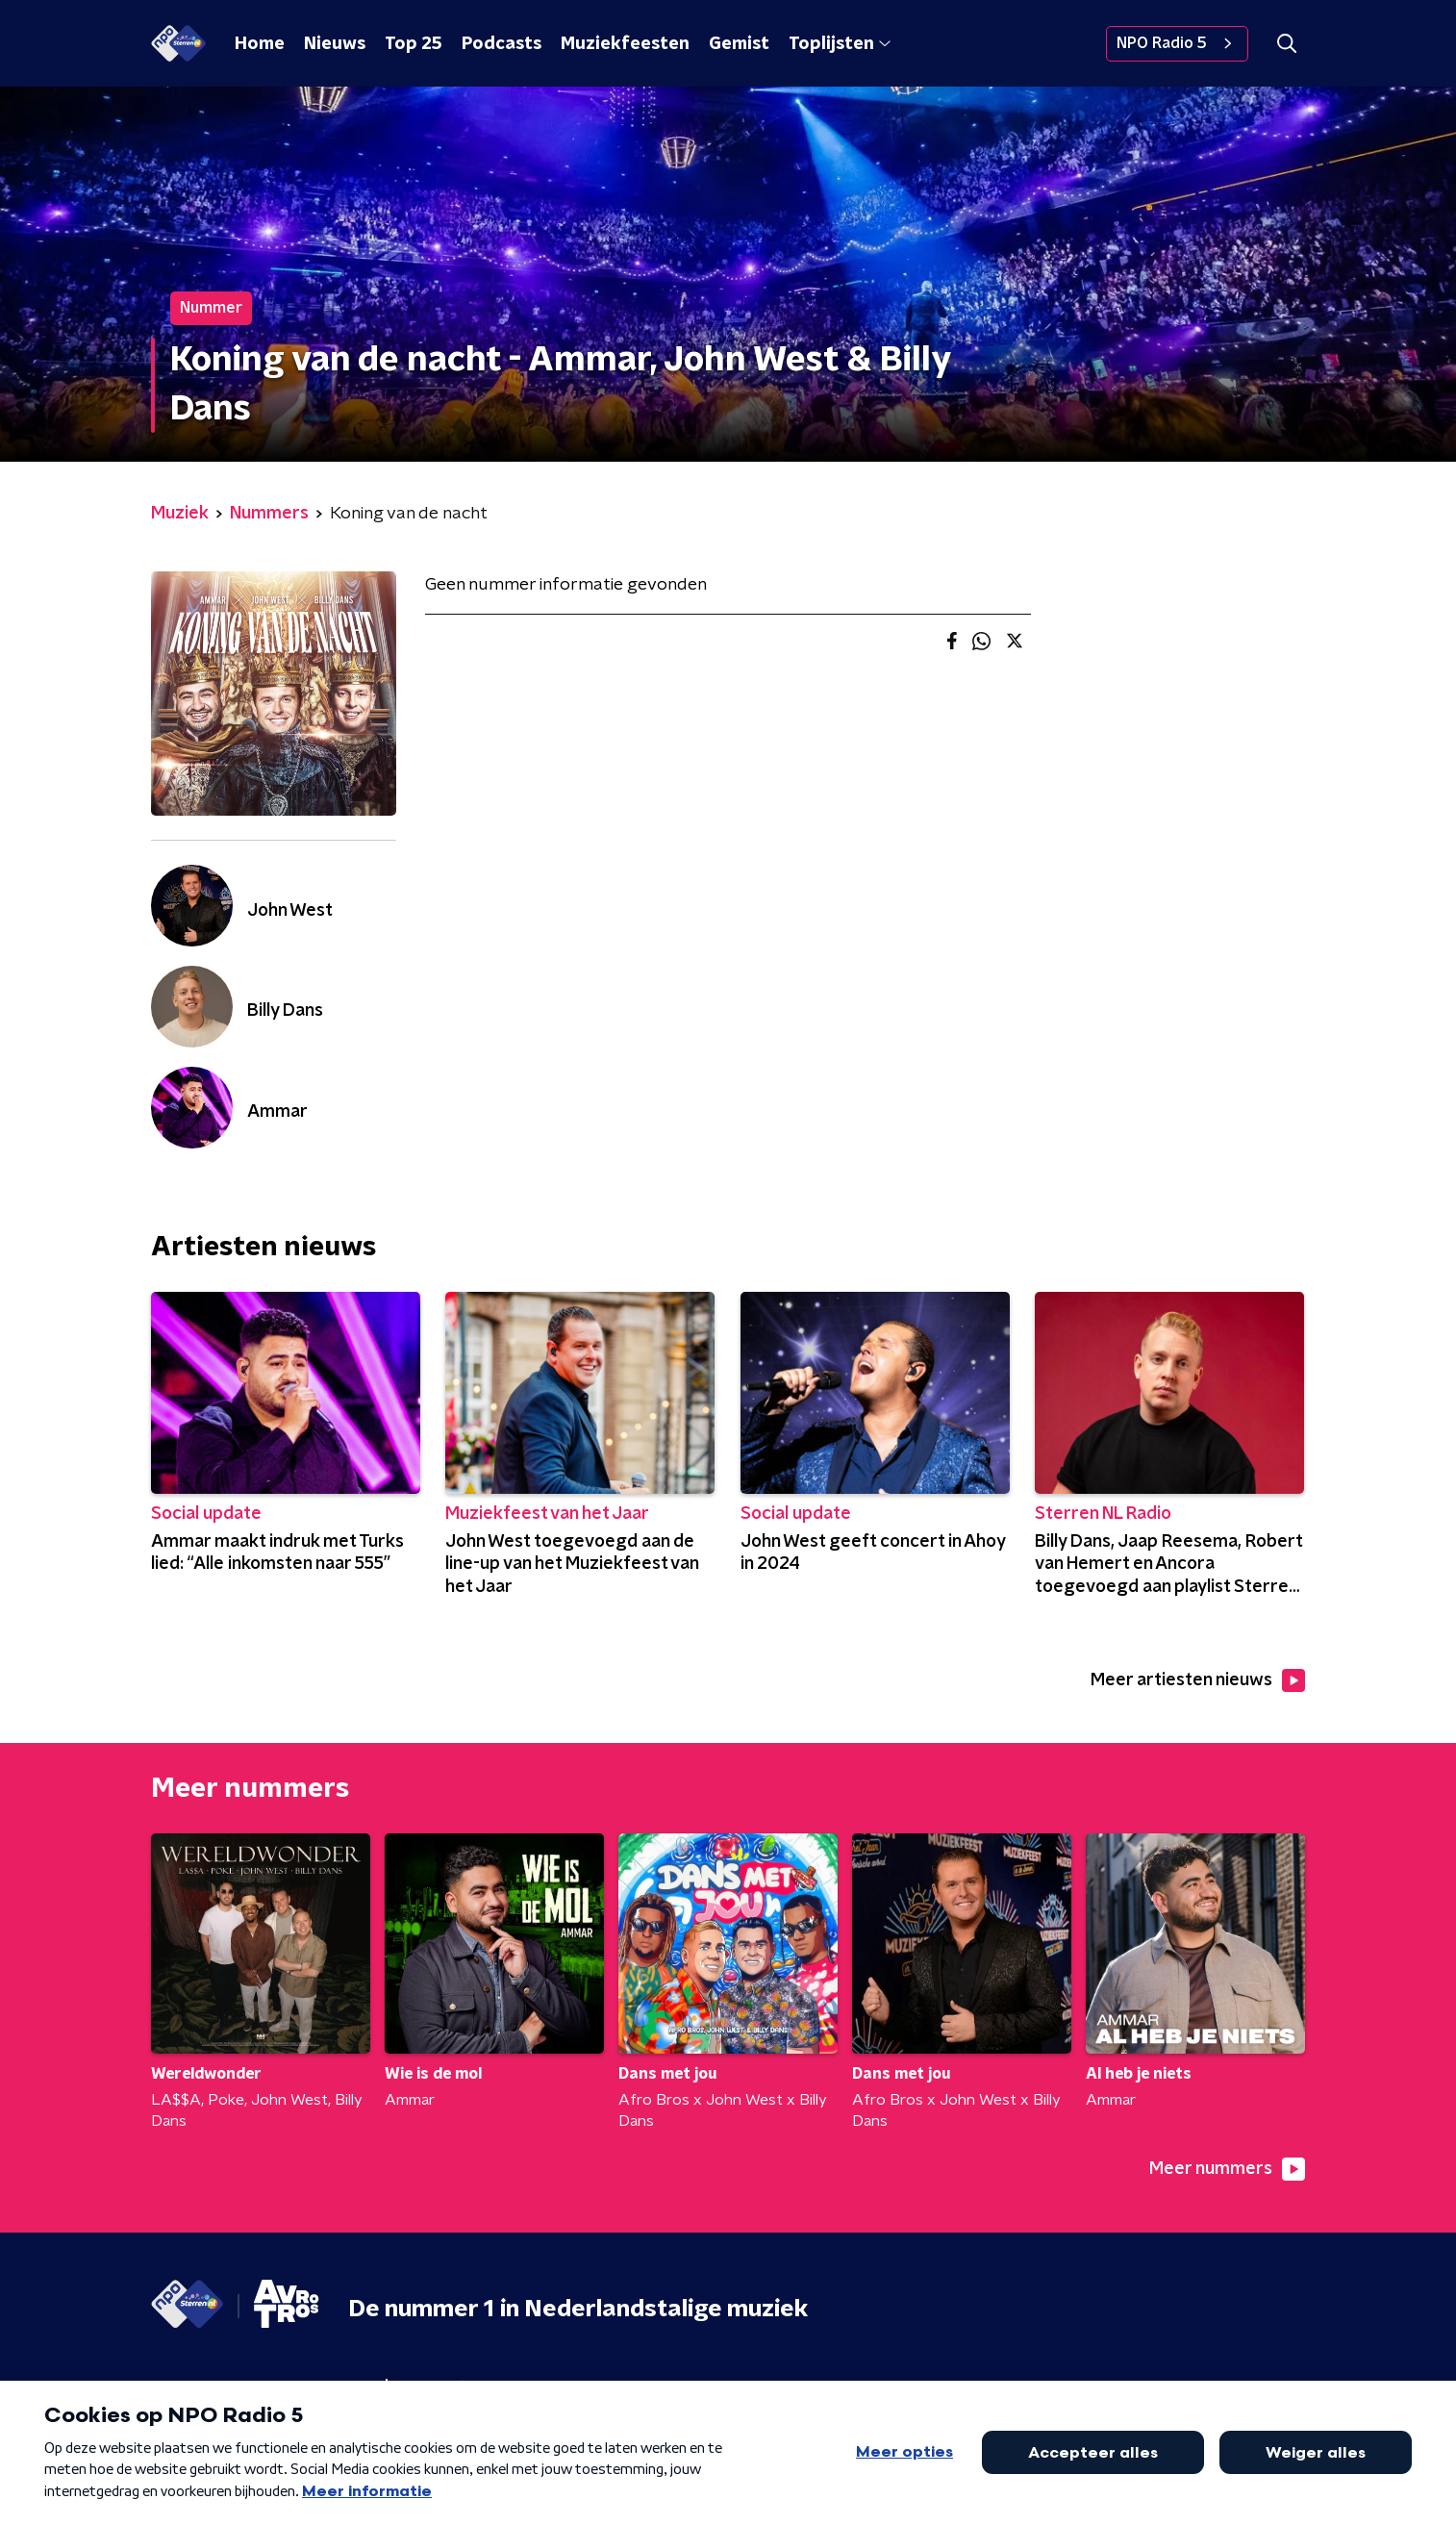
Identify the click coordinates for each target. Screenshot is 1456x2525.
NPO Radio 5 (1177, 43)
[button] (1286, 44)
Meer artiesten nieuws (1198, 1680)
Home (260, 44)
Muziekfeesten (625, 44)
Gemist (739, 44)
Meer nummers (1227, 2169)
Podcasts (501, 44)
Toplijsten (840, 44)
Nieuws (334, 44)
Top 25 (413, 44)
